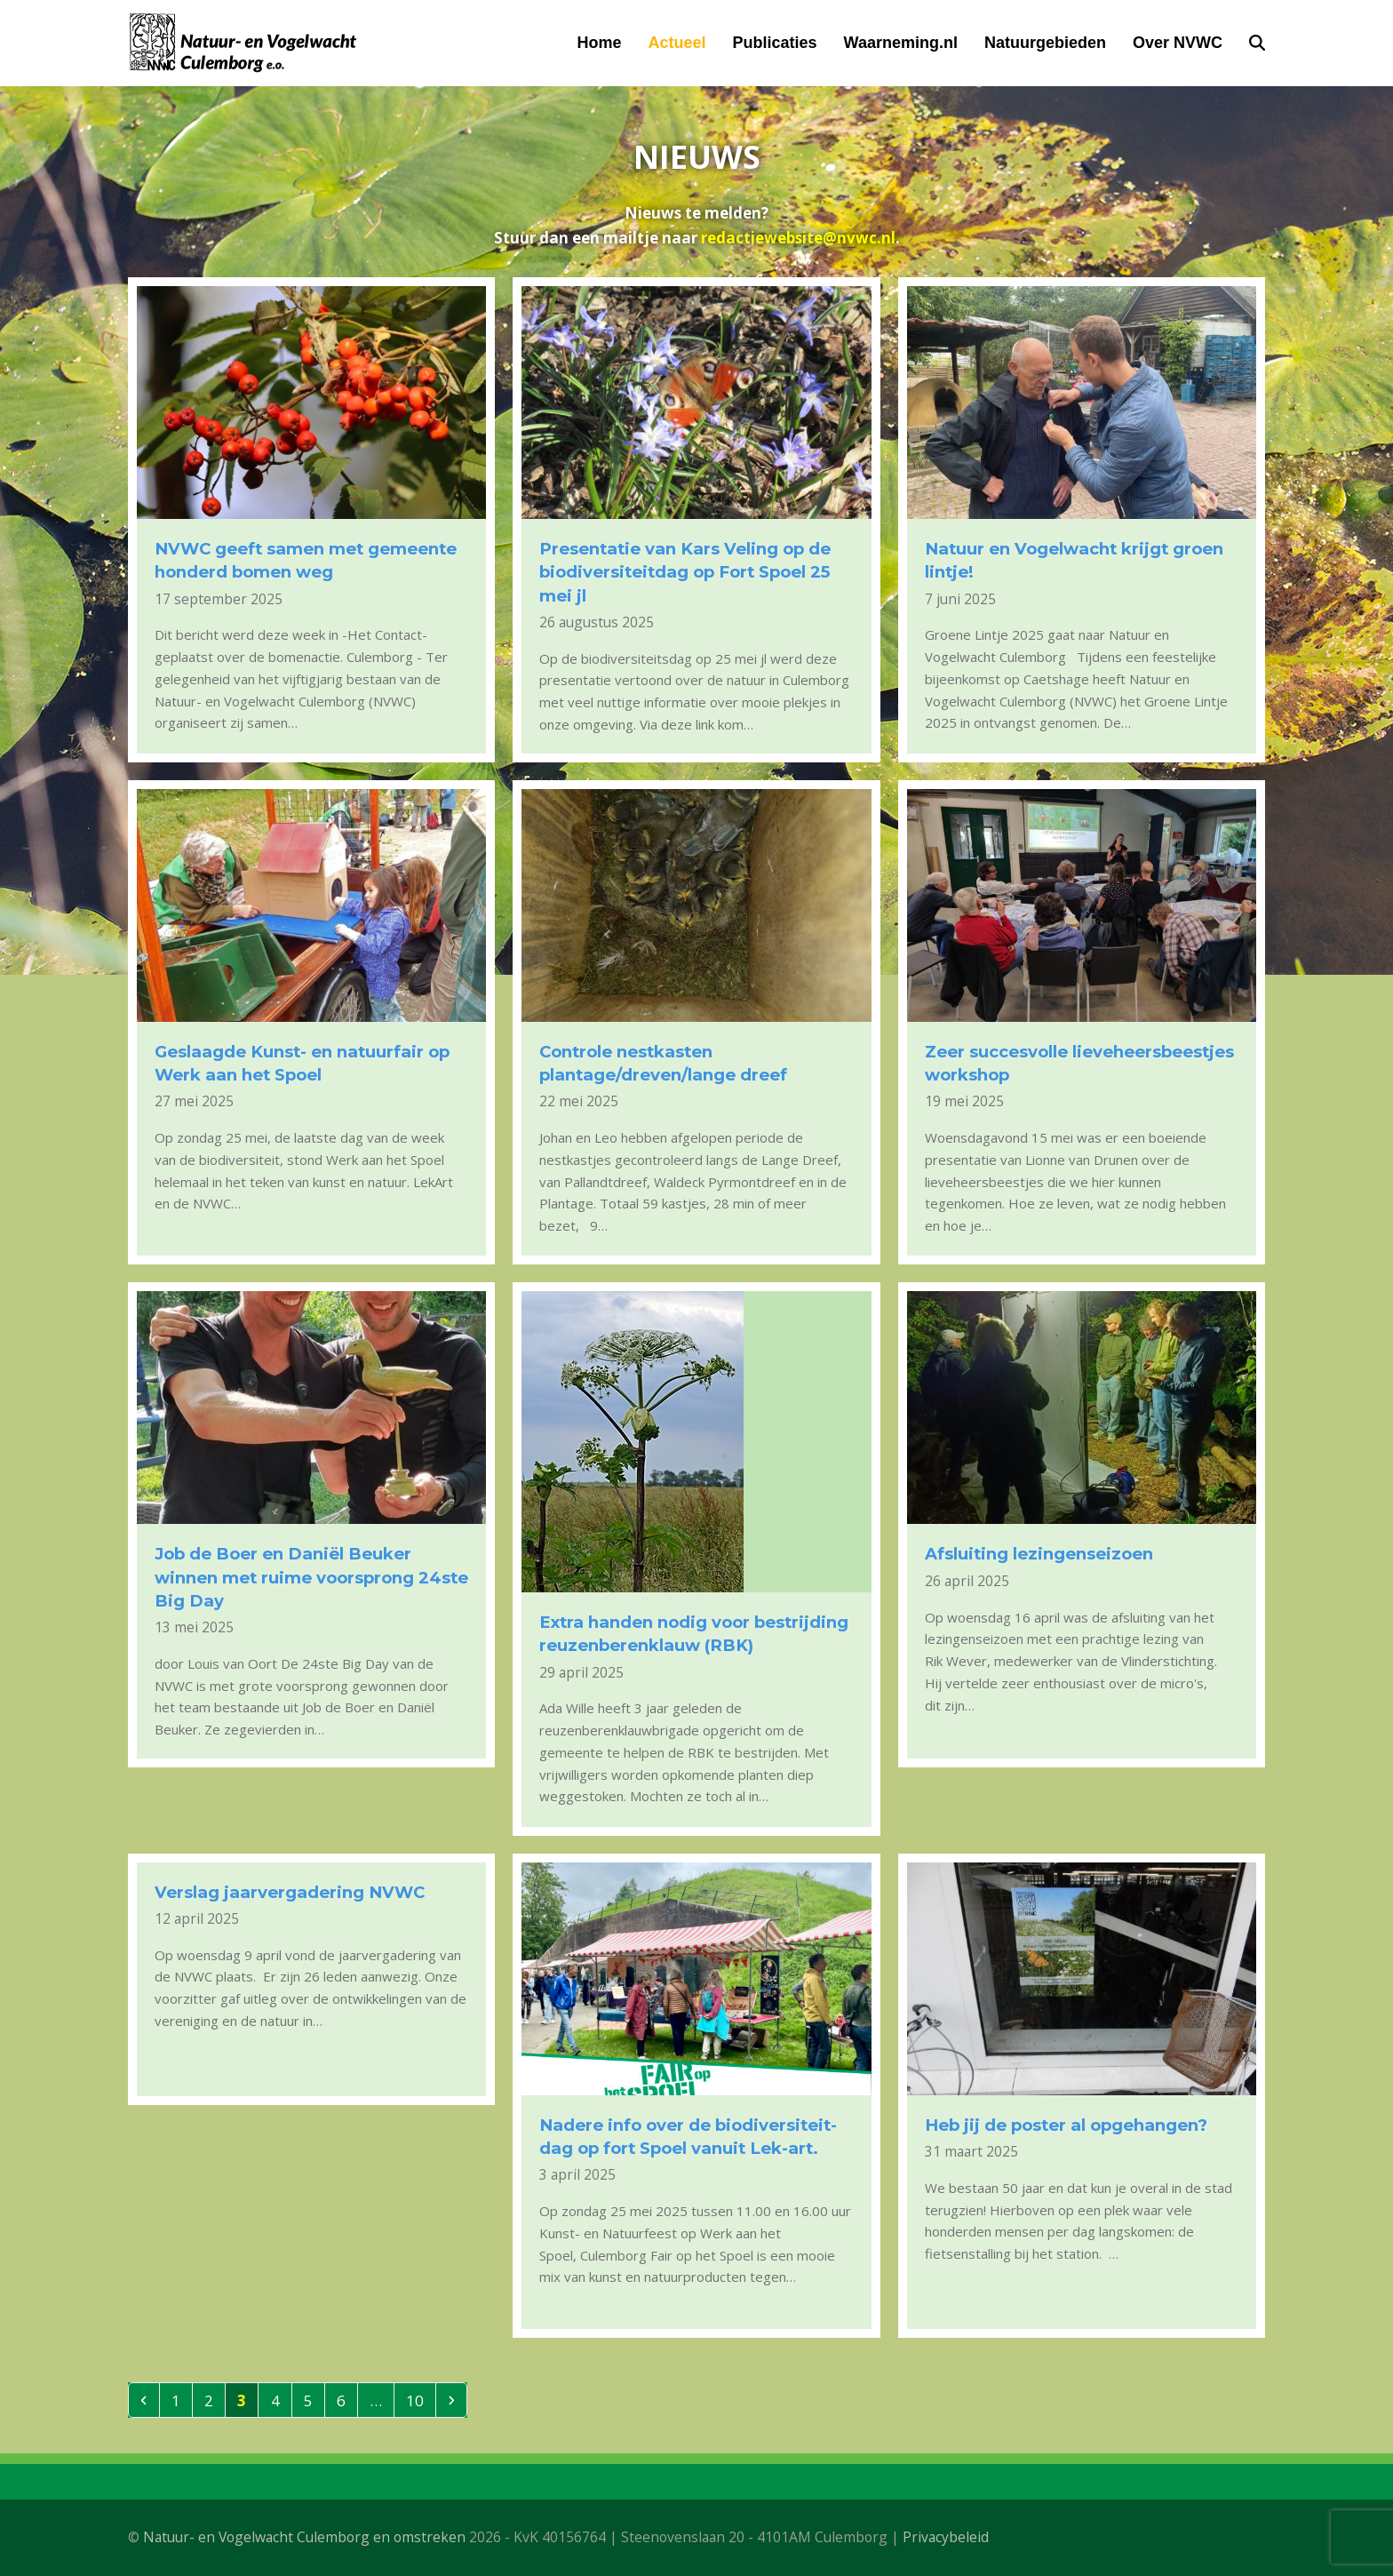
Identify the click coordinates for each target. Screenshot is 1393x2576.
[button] (1257, 42)
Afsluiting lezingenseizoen (1039, 1553)
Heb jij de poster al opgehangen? (1066, 2125)
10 (420, 2400)
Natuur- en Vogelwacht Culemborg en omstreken (304, 2537)
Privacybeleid (946, 2537)
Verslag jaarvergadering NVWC (290, 1892)
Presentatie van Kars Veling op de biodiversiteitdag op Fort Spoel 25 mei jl (685, 571)
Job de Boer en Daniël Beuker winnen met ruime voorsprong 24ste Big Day (311, 1576)
